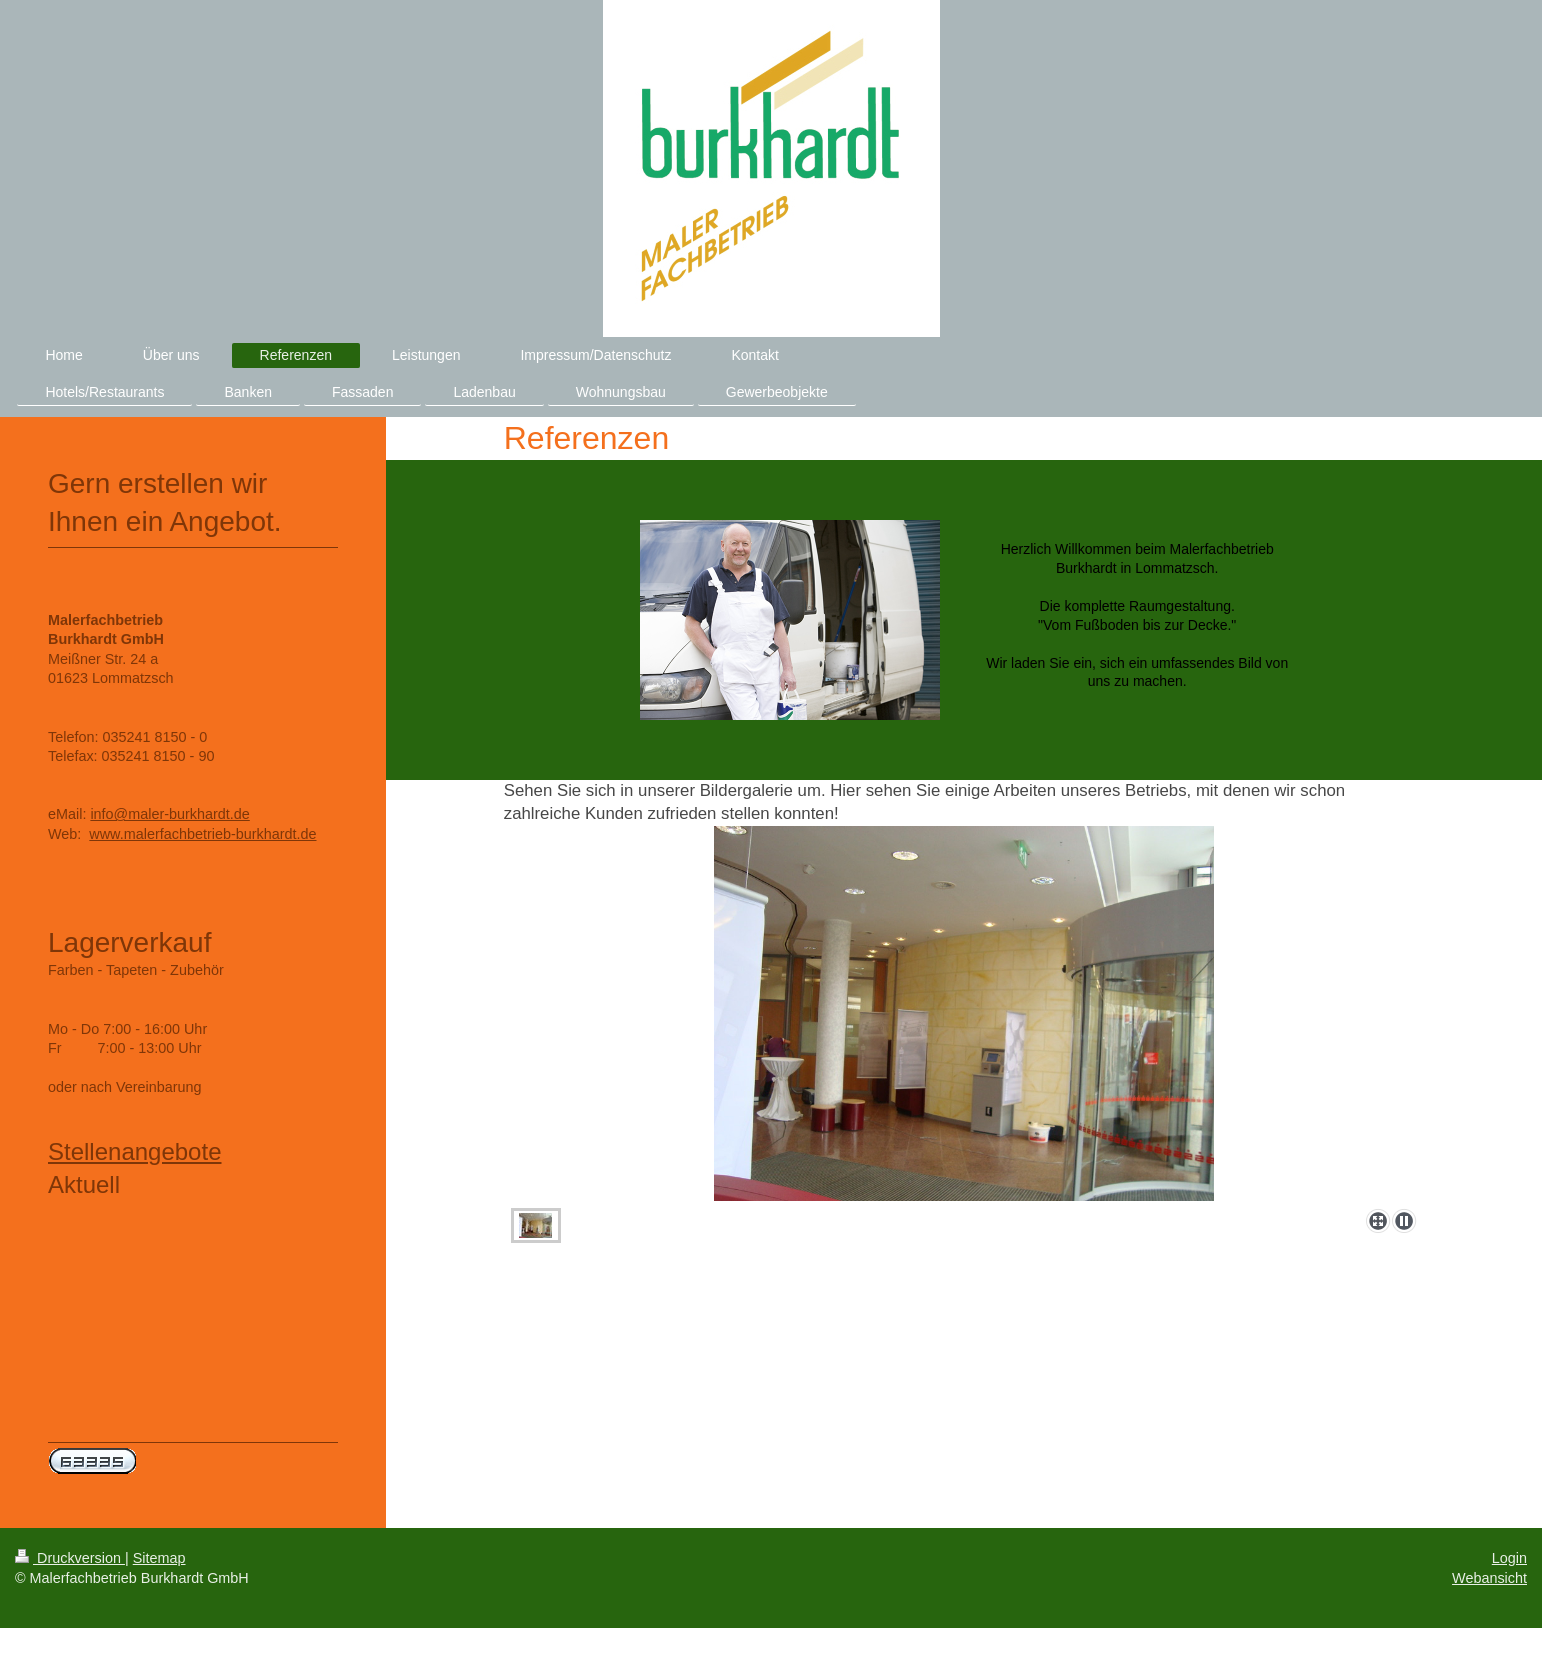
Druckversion (70, 1558)
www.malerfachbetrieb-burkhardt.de (202, 834)
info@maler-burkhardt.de (169, 814)
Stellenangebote (134, 1151)
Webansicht (1489, 1578)
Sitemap (159, 1558)
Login (1509, 1558)
